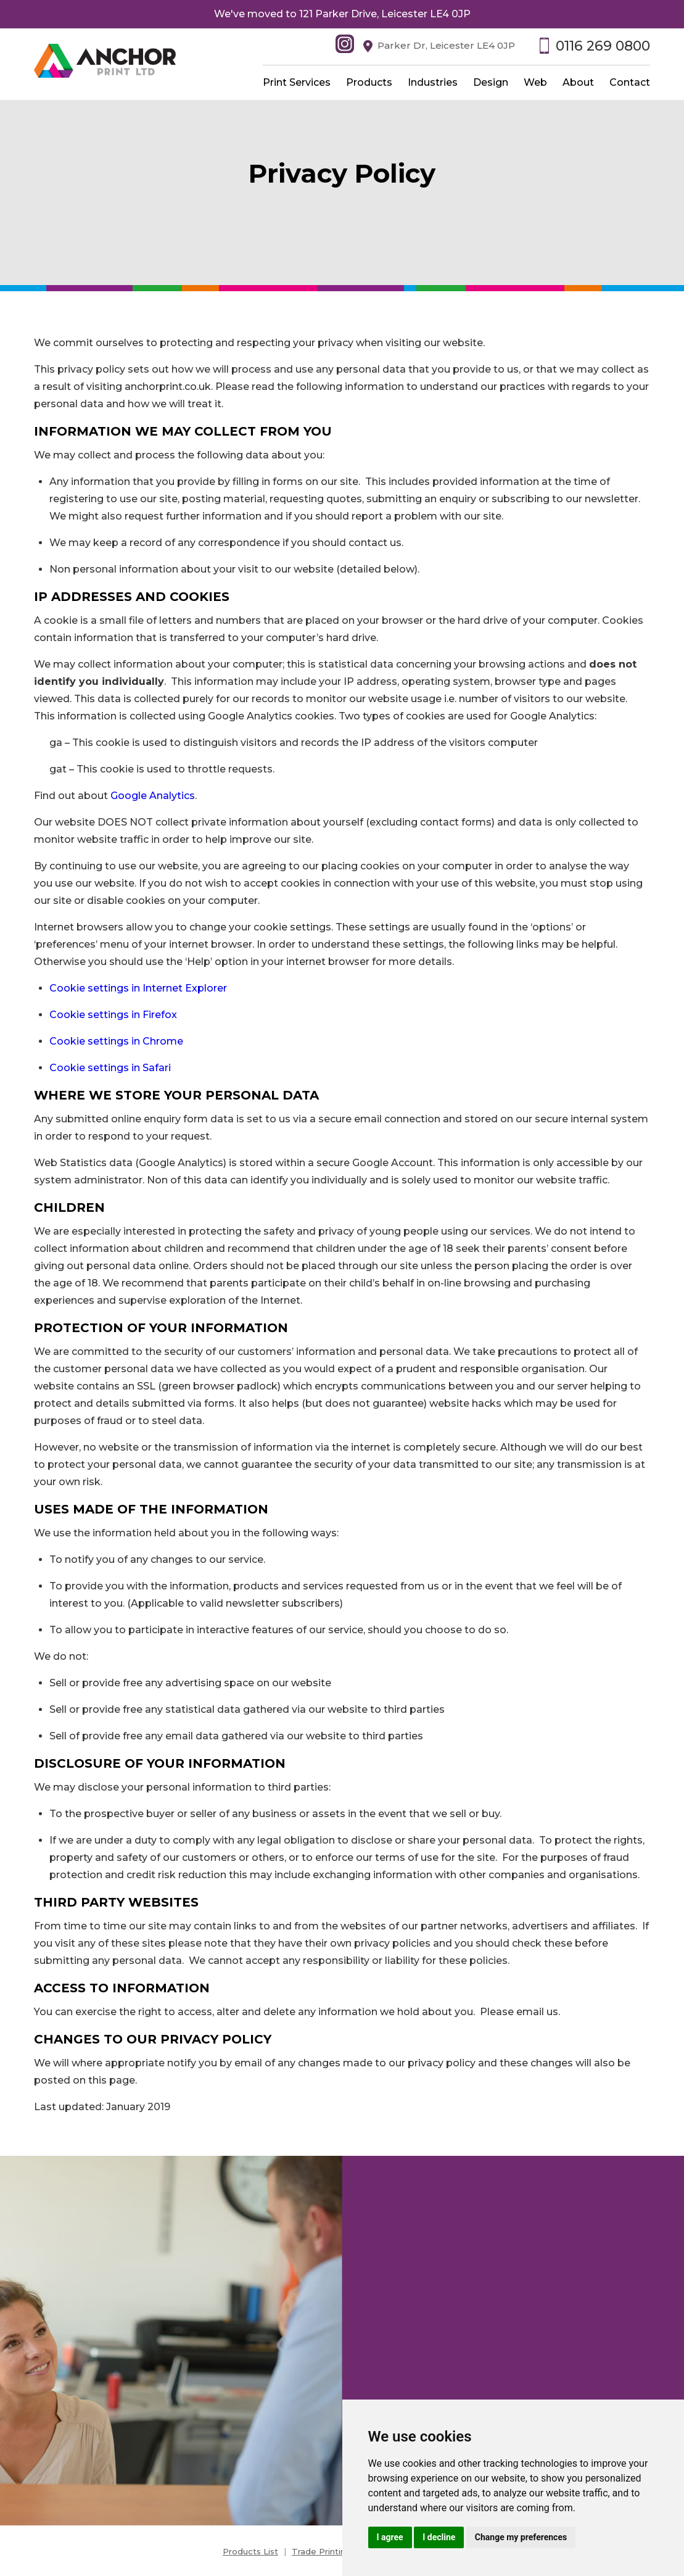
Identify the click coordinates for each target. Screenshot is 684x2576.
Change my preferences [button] (521, 2537)
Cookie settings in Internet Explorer (138, 988)
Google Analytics (152, 795)
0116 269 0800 (603, 46)
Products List (250, 2551)
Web (535, 82)
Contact (629, 82)
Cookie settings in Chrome (116, 1041)
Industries (433, 82)
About (578, 82)
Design (490, 82)
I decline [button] (438, 2537)
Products (369, 82)
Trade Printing (321, 2551)
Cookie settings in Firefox (113, 1015)
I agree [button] (390, 2537)
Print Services (297, 82)
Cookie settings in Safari (110, 1068)
